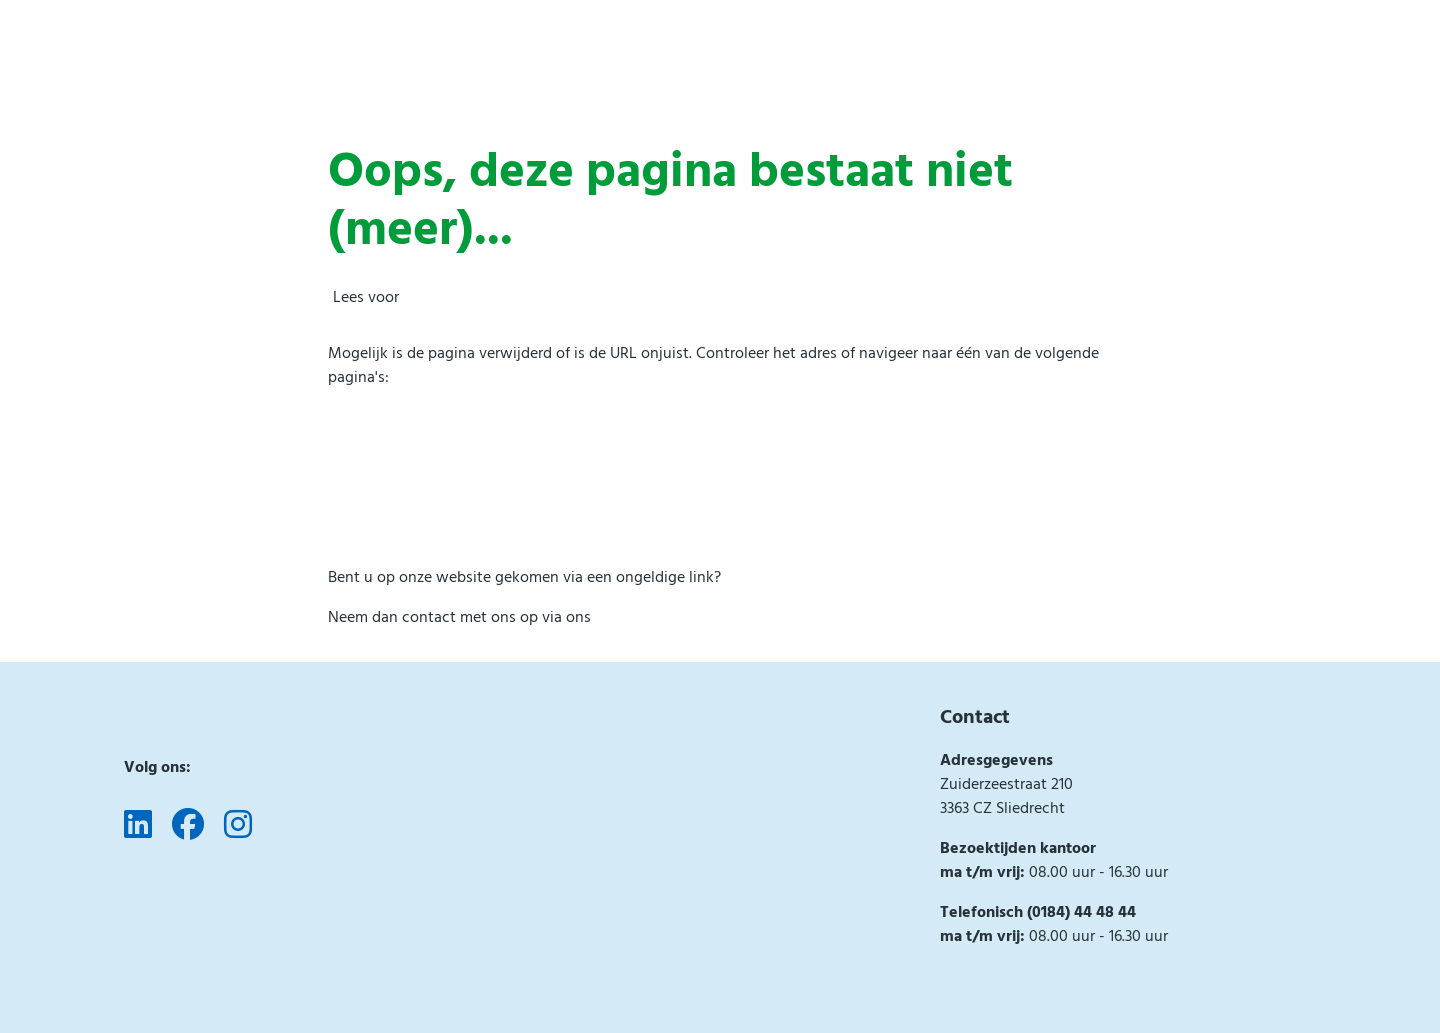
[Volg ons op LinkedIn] (138, 826)
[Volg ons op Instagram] (238, 826)
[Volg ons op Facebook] (188, 826)
